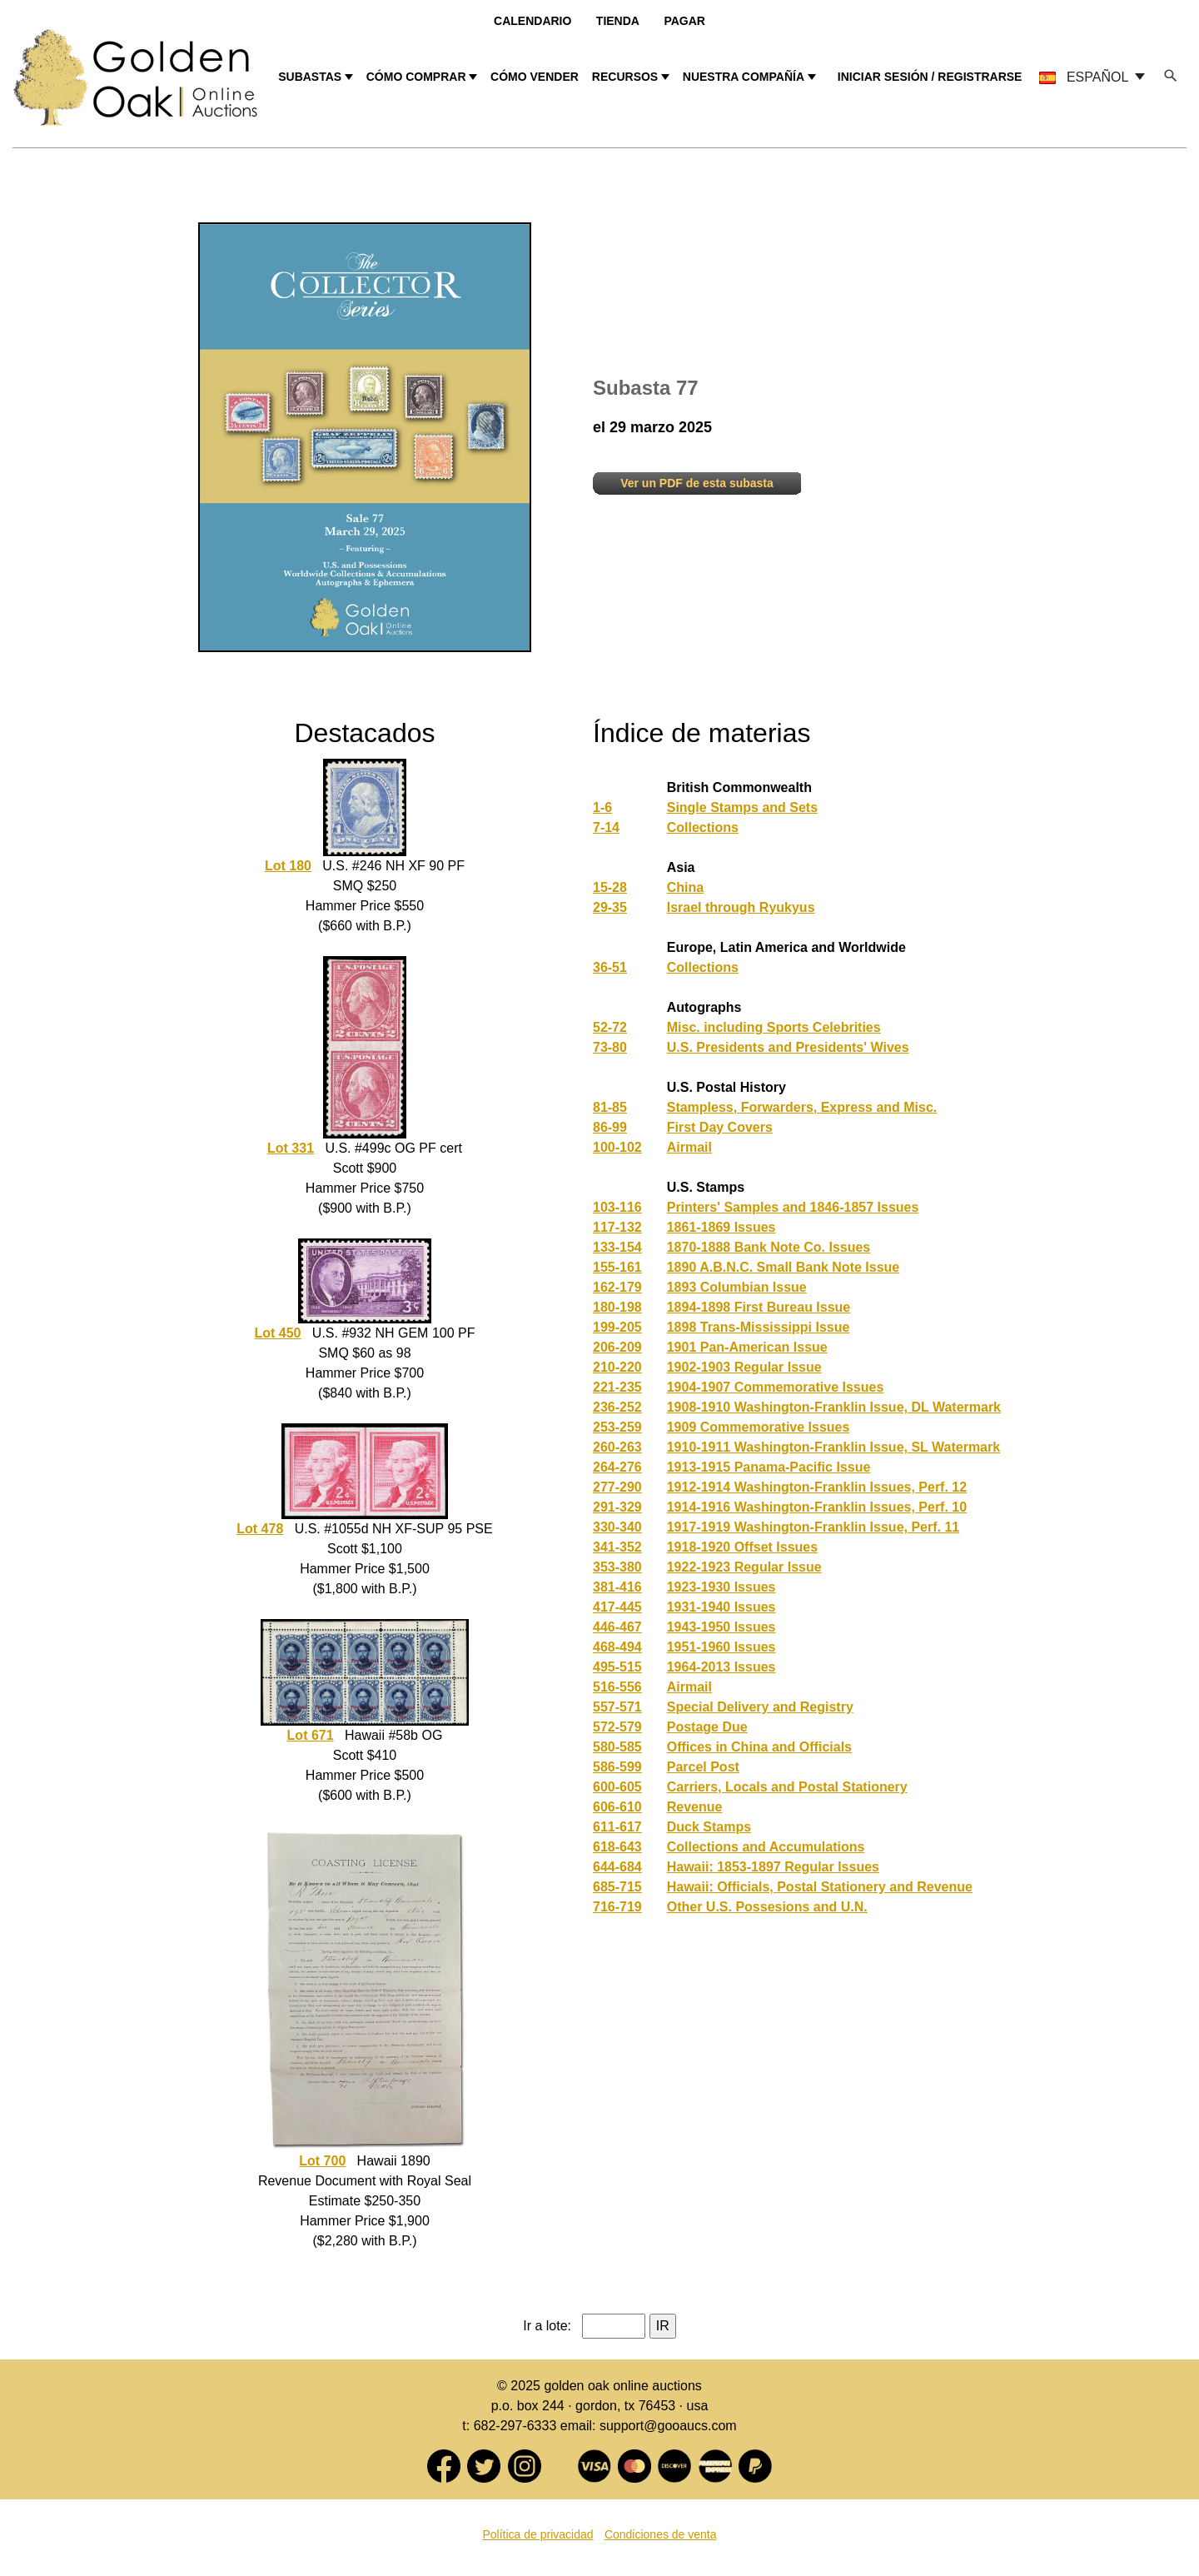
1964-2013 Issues (721, 1667)
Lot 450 (277, 1333)
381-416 (617, 1587)
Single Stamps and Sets (742, 807)
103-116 (617, 1207)
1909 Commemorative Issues (758, 1427)
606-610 (617, 1807)
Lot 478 (259, 1529)
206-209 (617, 1347)
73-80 (610, 1047)
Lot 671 (310, 1735)
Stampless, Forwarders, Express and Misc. (802, 1107)
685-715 (617, 1887)
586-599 (617, 1767)
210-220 (617, 1367)
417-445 (617, 1607)
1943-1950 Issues (721, 1627)
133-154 (617, 1247)
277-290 (617, 1487)
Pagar (684, 20)
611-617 (617, 1827)
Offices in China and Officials (759, 1747)
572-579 (617, 1727)
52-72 (610, 1027)
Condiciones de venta (660, 2534)
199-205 (617, 1327)
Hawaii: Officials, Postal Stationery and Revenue (820, 1887)
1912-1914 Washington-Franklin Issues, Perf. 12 (817, 1487)
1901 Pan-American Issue (747, 1347)
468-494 (617, 1647)
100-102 (617, 1147)
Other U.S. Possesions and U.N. (767, 1907)
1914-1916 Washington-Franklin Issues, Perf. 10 (817, 1507)
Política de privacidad (537, 2534)
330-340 (617, 1527)
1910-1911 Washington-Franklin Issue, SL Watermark (833, 1447)
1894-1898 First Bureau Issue (759, 1307)
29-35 (610, 907)
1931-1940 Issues (721, 1607)
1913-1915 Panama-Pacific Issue (769, 1467)
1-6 (602, 807)
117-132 (617, 1227)
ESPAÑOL (1085, 77)
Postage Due (707, 1727)
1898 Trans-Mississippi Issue (758, 1327)
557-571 (617, 1707)
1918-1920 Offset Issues (742, 1547)
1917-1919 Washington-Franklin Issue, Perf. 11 (813, 1527)
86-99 (610, 1127)
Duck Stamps (709, 1827)
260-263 (617, 1447)
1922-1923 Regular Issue (744, 1567)
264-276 (617, 1467)
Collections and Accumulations (766, 1847)
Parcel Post (703, 1767)
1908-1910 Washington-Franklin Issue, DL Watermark (834, 1407)
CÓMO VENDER (534, 76)
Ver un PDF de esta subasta (697, 483)
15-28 (610, 887)
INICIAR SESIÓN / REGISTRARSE (930, 76)
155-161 (617, 1267)
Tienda (617, 20)
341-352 (617, 1547)
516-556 (617, 1687)
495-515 (617, 1667)
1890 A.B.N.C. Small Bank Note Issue (783, 1267)
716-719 (617, 1907)
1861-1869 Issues (721, 1227)
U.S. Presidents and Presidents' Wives (788, 1047)
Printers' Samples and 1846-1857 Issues (793, 1207)
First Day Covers (720, 1127)
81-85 (610, 1107)
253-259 (617, 1427)
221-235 (617, 1387)
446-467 (617, 1627)
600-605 (617, 1787)
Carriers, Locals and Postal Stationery (787, 1787)
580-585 (617, 1747)
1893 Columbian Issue (737, 1287)
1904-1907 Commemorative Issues (775, 1387)
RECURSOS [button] (625, 76)
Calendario (532, 20)
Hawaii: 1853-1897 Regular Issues (773, 1867)
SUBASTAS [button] (309, 76)
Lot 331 (290, 1148)
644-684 (617, 1867)
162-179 (617, 1287)
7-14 (606, 827)
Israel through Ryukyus (741, 907)
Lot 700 (322, 2161)
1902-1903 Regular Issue (744, 1367)
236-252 (617, 1407)
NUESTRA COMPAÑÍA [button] (743, 76)
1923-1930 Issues (721, 1587)
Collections (703, 827)
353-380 (617, 1567)
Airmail (689, 1147)
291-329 (617, 1507)
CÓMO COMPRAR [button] (416, 76)
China (685, 887)
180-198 (617, 1307)
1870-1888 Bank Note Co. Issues (769, 1247)
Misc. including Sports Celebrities (774, 1027)
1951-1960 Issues (721, 1647)
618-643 (617, 1847)
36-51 (610, 967)
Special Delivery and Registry (760, 1707)
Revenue (695, 1807)
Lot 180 (288, 866)
